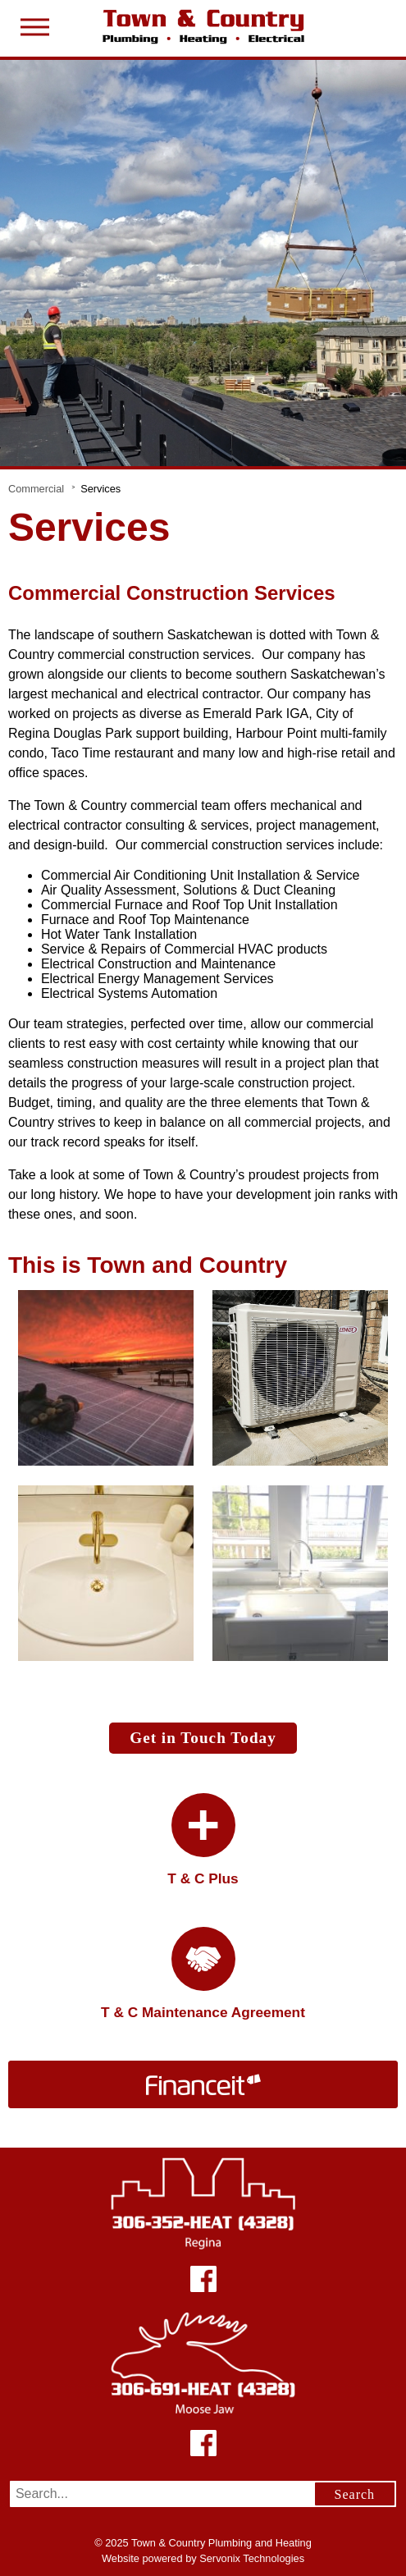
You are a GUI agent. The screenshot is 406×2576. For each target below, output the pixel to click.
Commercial (36, 489)
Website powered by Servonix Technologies (203, 2558)
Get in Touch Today (203, 1737)
